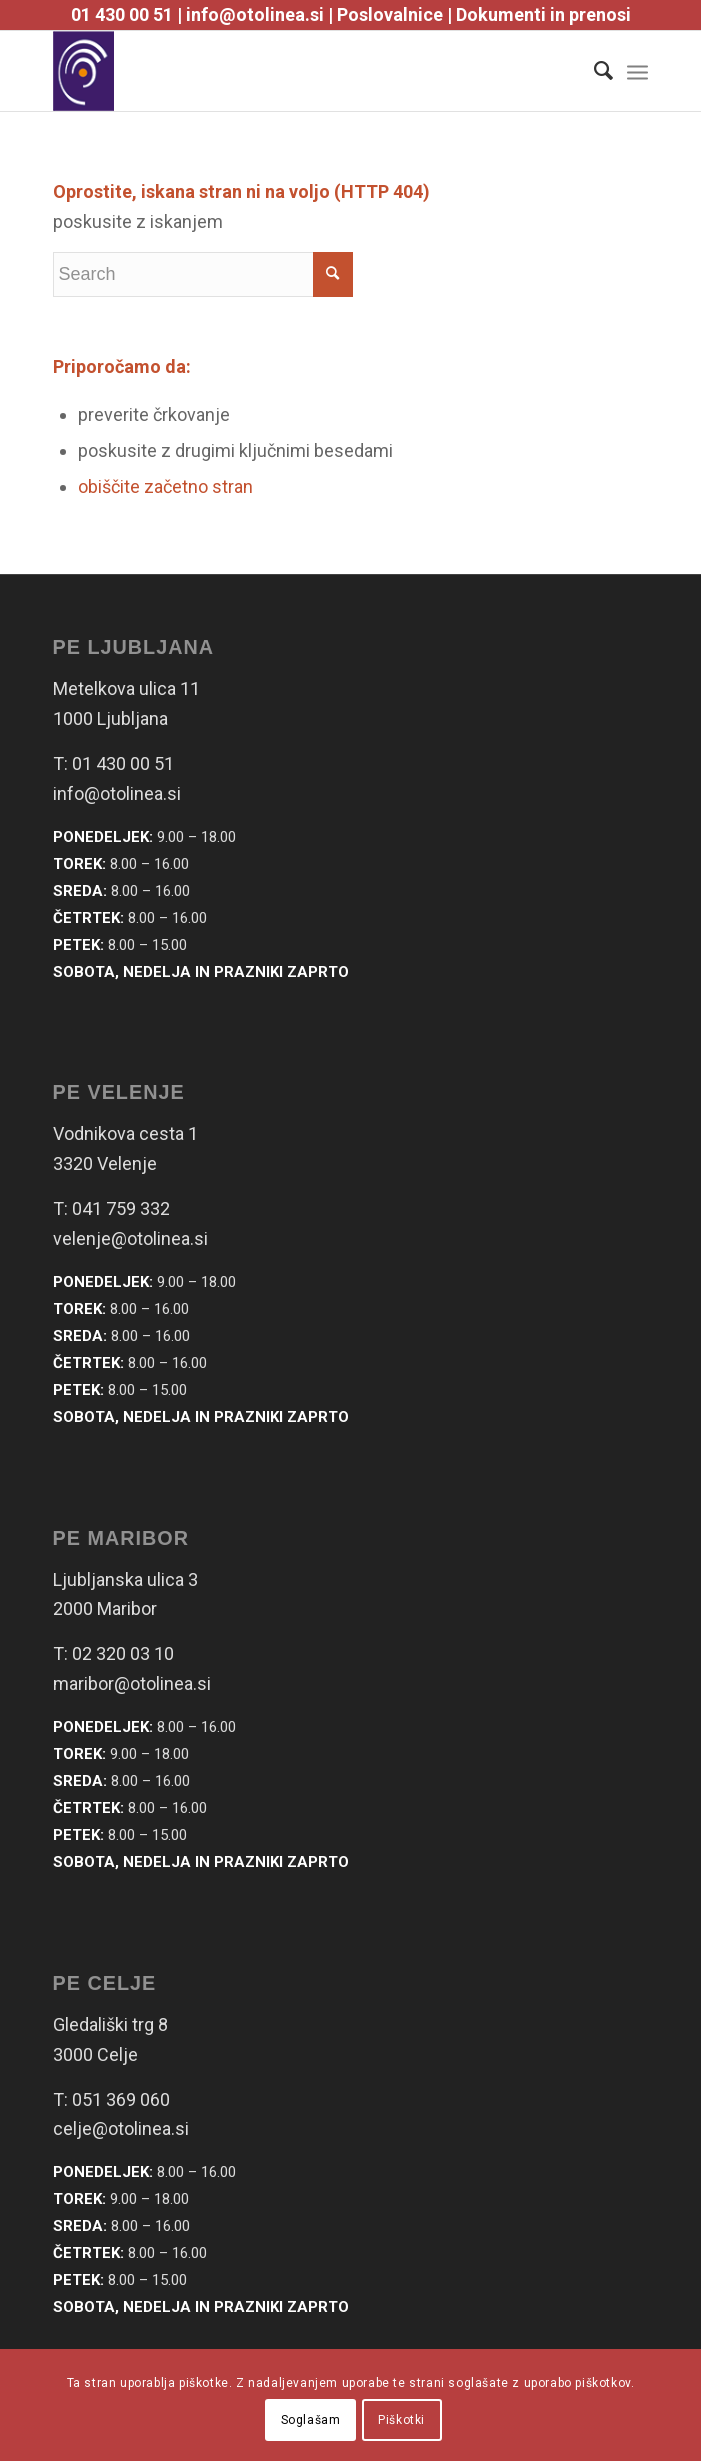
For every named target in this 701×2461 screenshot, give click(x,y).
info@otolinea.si (255, 14)
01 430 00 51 (122, 14)
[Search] (593, 71)
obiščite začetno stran (165, 486)
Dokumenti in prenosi (543, 14)
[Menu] (637, 71)
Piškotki (401, 2420)
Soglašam (311, 2420)
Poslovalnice (390, 14)
